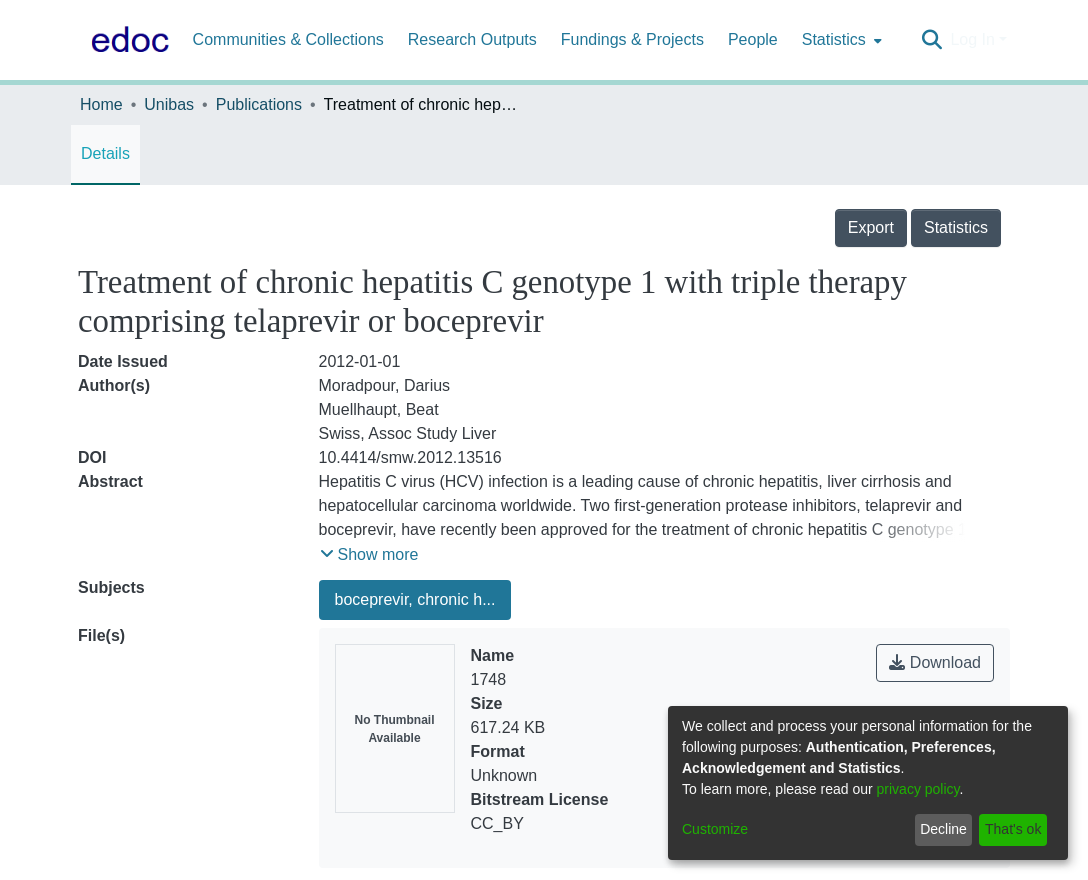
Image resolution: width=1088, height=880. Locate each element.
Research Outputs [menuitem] (472, 39)
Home (101, 104)
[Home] (126, 40)
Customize (715, 829)
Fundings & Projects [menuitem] (632, 39)
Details (105, 153)
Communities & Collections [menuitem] (288, 39)
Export (871, 227)
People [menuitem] (753, 39)
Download (935, 662)
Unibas (169, 104)
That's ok (1013, 829)
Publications (259, 104)
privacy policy (918, 789)
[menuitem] (840, 40)
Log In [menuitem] (972, 39)
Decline (943, 829)
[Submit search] (931, 40)
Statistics (956, 227)
